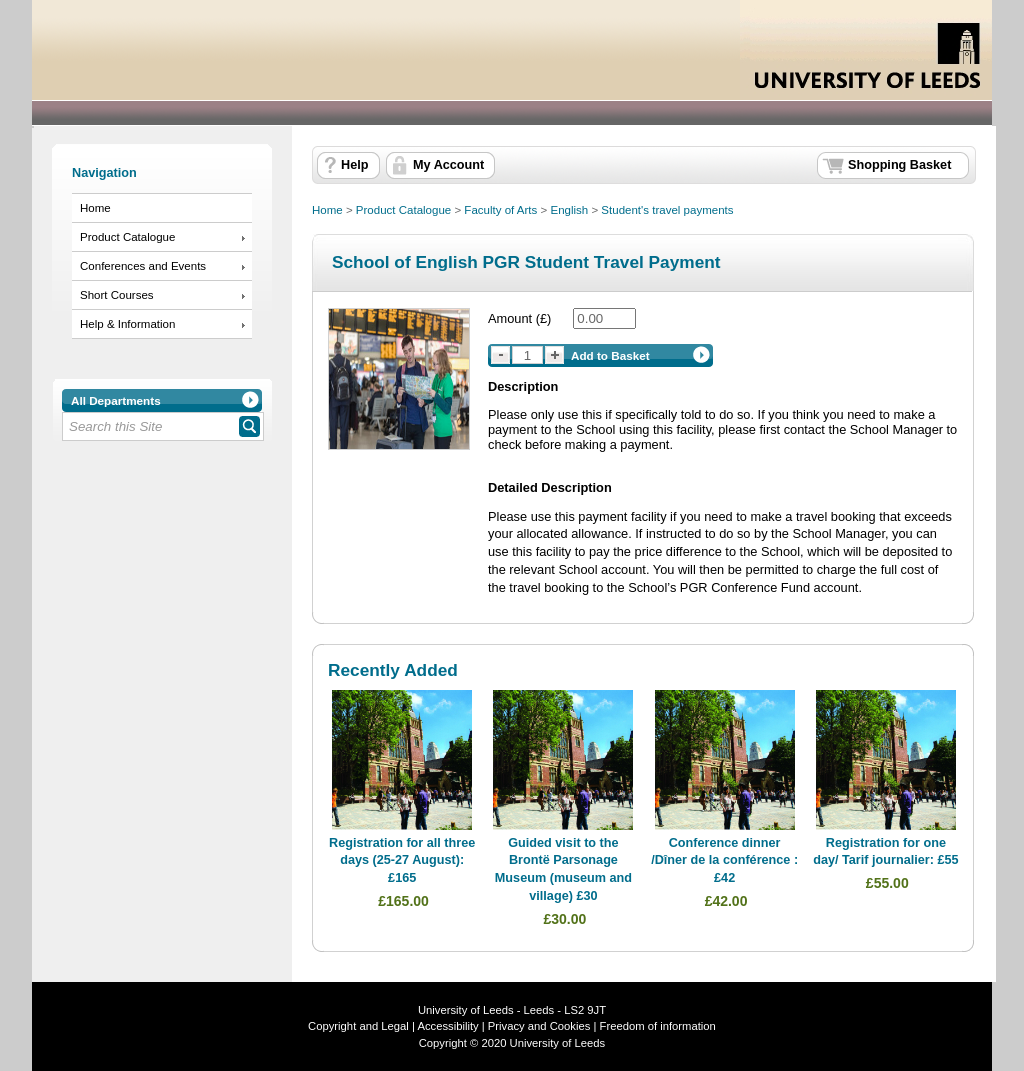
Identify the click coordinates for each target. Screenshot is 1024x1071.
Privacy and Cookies (538, 1026)
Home (95, 208)
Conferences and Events (143, 266)
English (569, 210)
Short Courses (117, 295)
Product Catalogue (127, 237)
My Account (448, 165)
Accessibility (447, 1026)
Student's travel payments (667, 210)
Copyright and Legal (358, 1026)
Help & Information (127, 324)
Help (354, 165)
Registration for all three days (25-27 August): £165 (402, 860)
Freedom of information (658, 1026)
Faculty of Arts (500, 210)
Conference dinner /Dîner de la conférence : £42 (724, 860)
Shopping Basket (899, 165)
